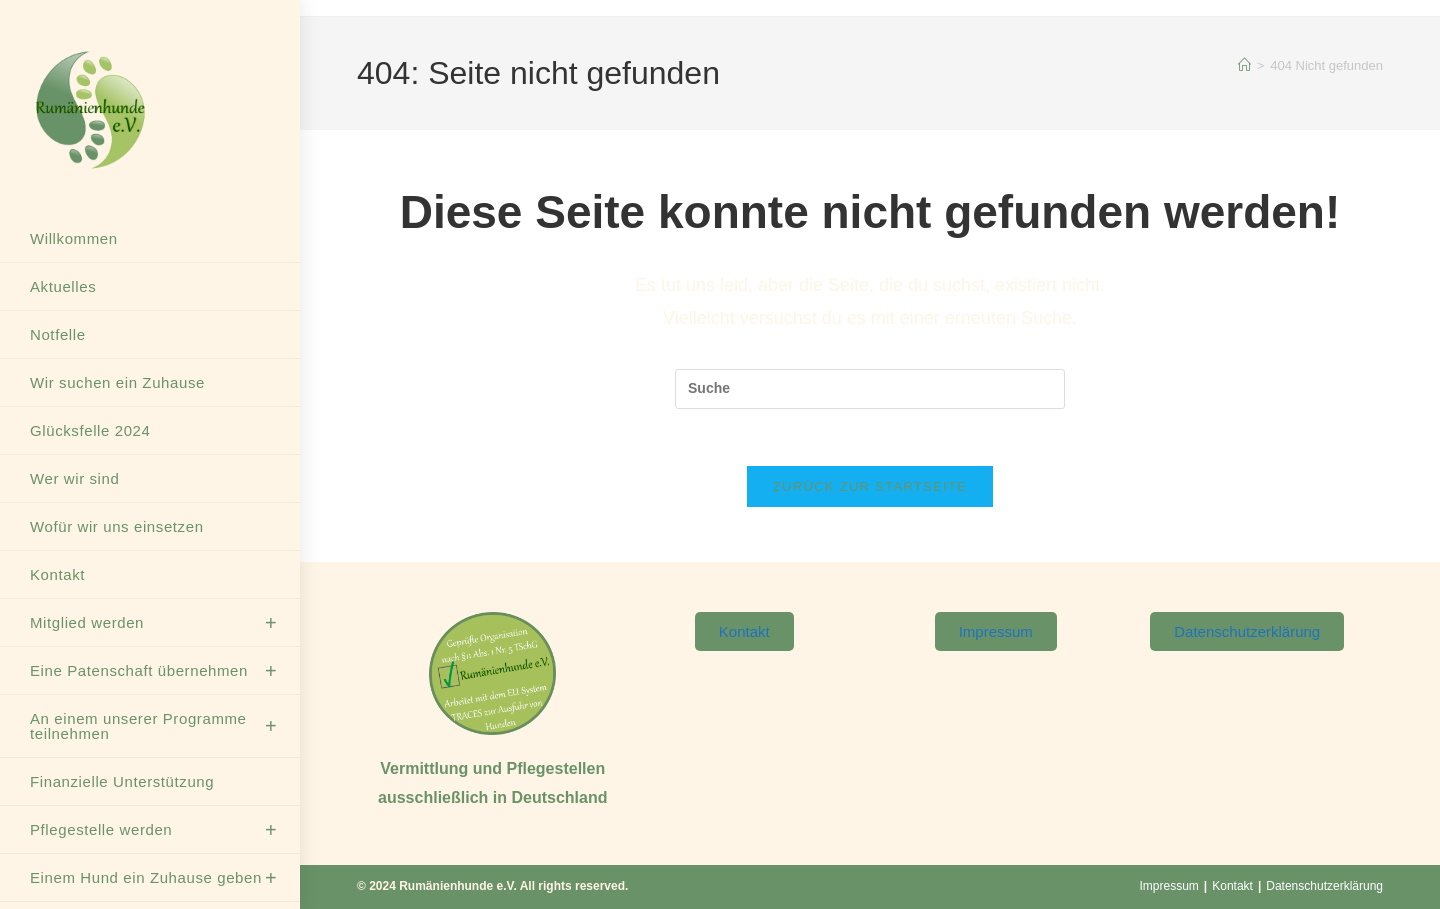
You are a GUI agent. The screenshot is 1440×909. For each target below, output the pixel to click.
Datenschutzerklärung (1324, 886)
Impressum (1169, 886)
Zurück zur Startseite (870, 490)
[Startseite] (1244, 65)
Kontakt (1232, 886)
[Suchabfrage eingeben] (870, 389)
